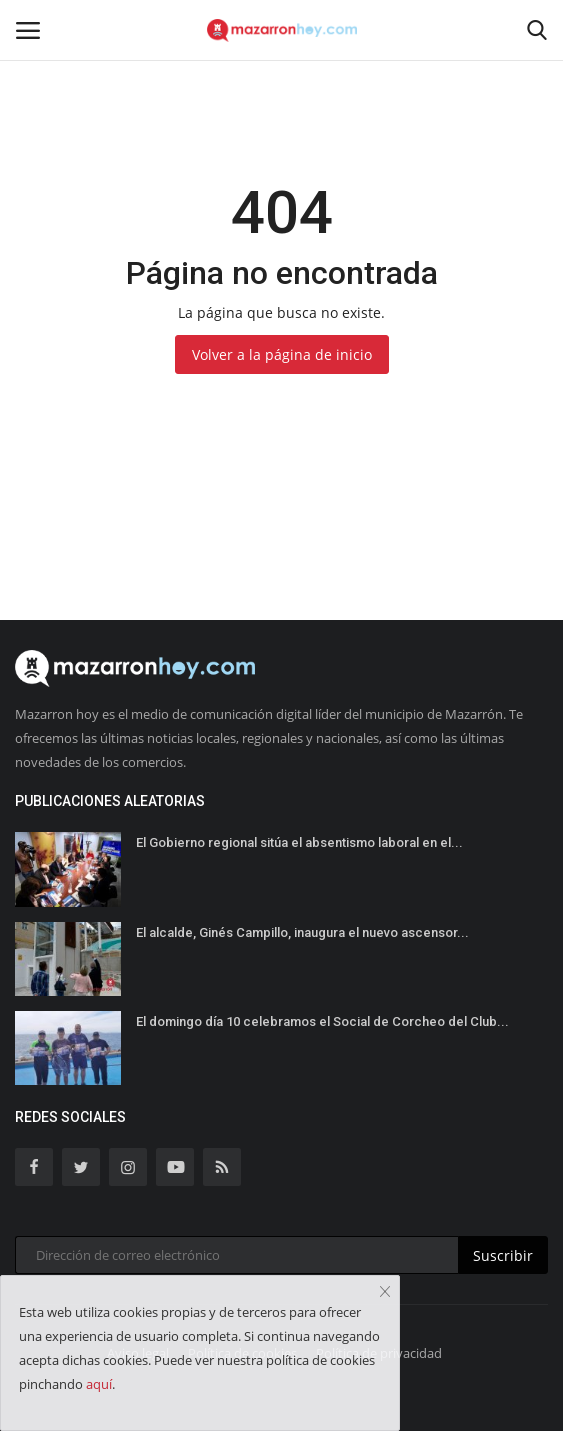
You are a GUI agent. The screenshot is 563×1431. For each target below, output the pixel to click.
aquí (99, 1384)
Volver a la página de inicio (282, 354)
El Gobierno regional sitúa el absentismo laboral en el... (299, 842)
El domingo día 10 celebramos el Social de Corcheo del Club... (322, 1021)
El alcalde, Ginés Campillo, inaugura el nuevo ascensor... (302, 932)
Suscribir (503, 1255)
